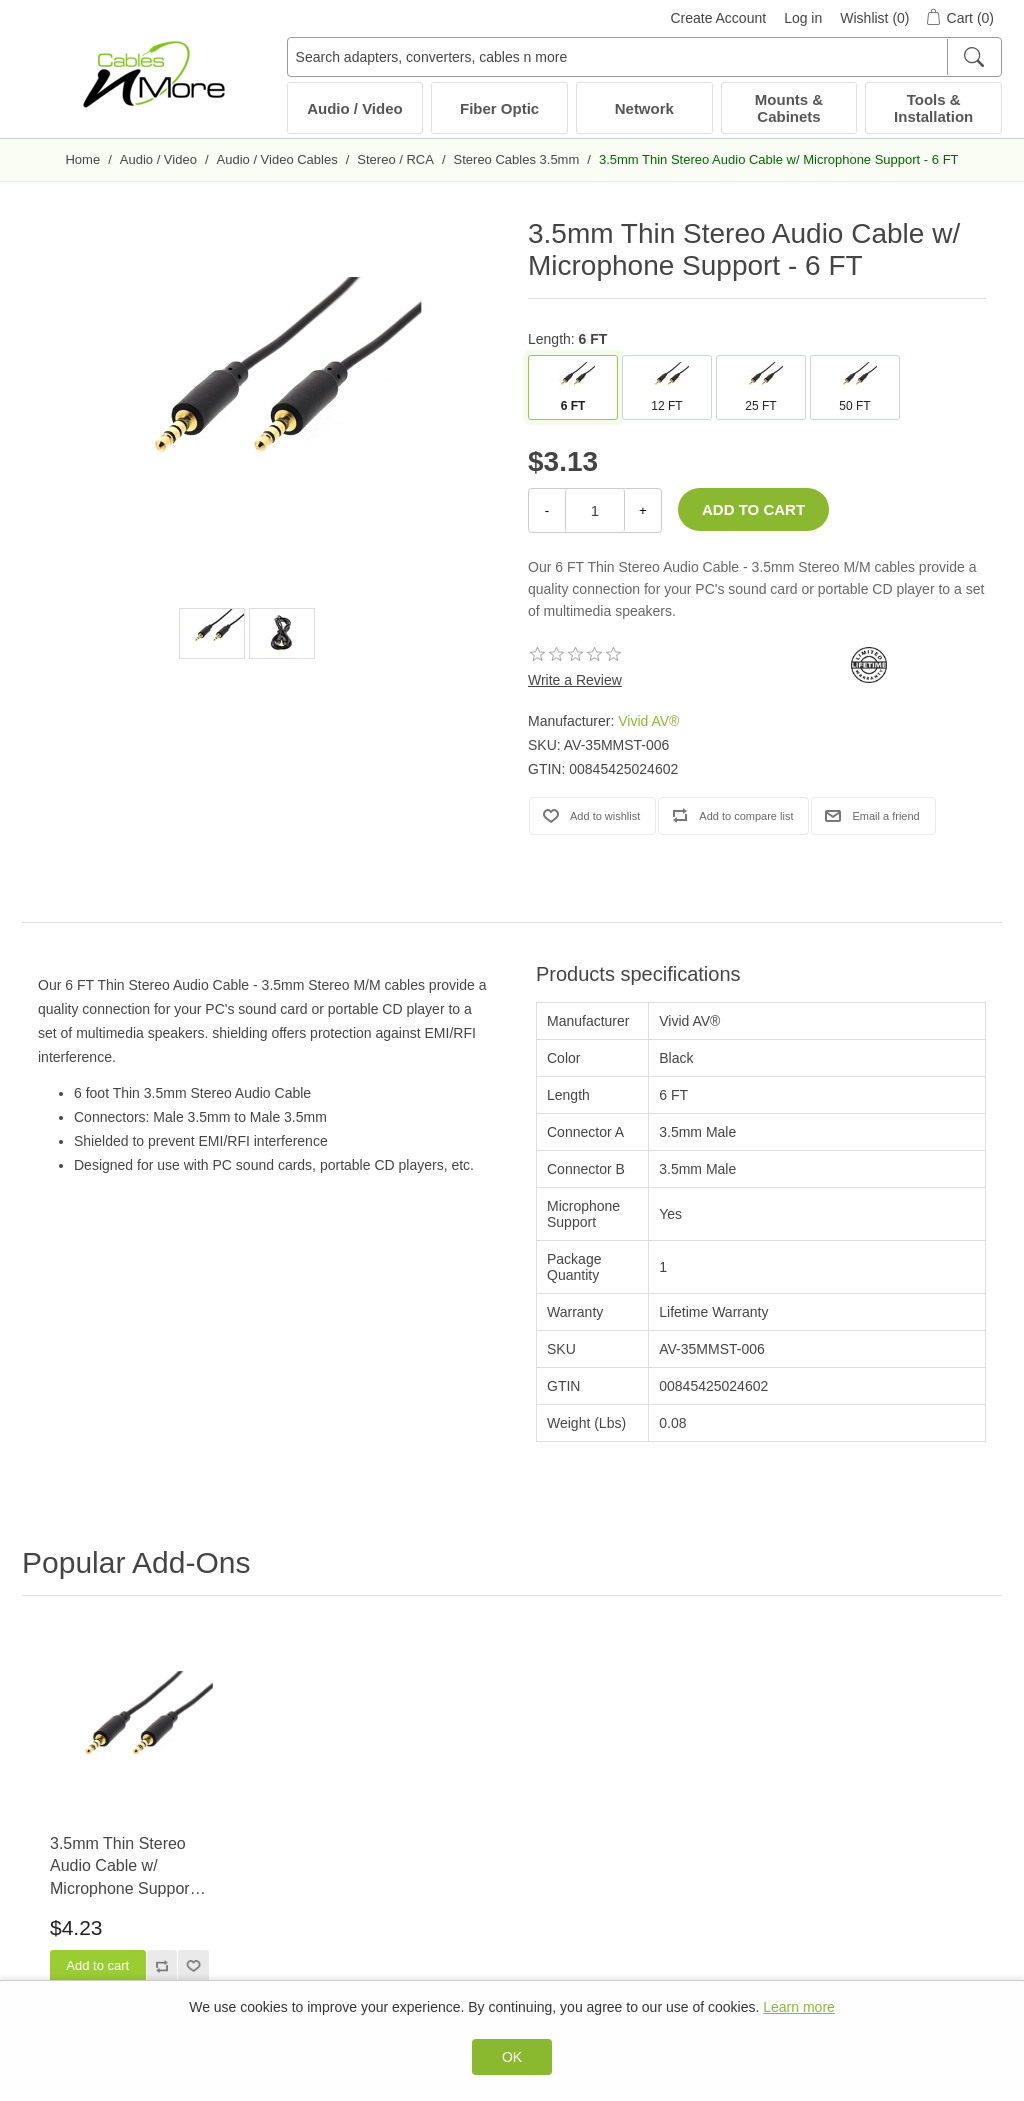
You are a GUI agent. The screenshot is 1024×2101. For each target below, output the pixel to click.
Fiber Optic (499, 108)
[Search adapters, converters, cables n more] (644, 57)
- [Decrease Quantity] (547, 510)
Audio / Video (355, 108)
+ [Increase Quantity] (643, 510)
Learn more (799, 2007)
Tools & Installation (933, 108)
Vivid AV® (648, 721)
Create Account (718, 18)
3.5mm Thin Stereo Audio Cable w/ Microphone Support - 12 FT (127, 1867)
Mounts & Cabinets (789, 108)
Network (644, 108)
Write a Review (575, 680)
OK (512, 2057)
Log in (803, 18)
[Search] (973, 57)
